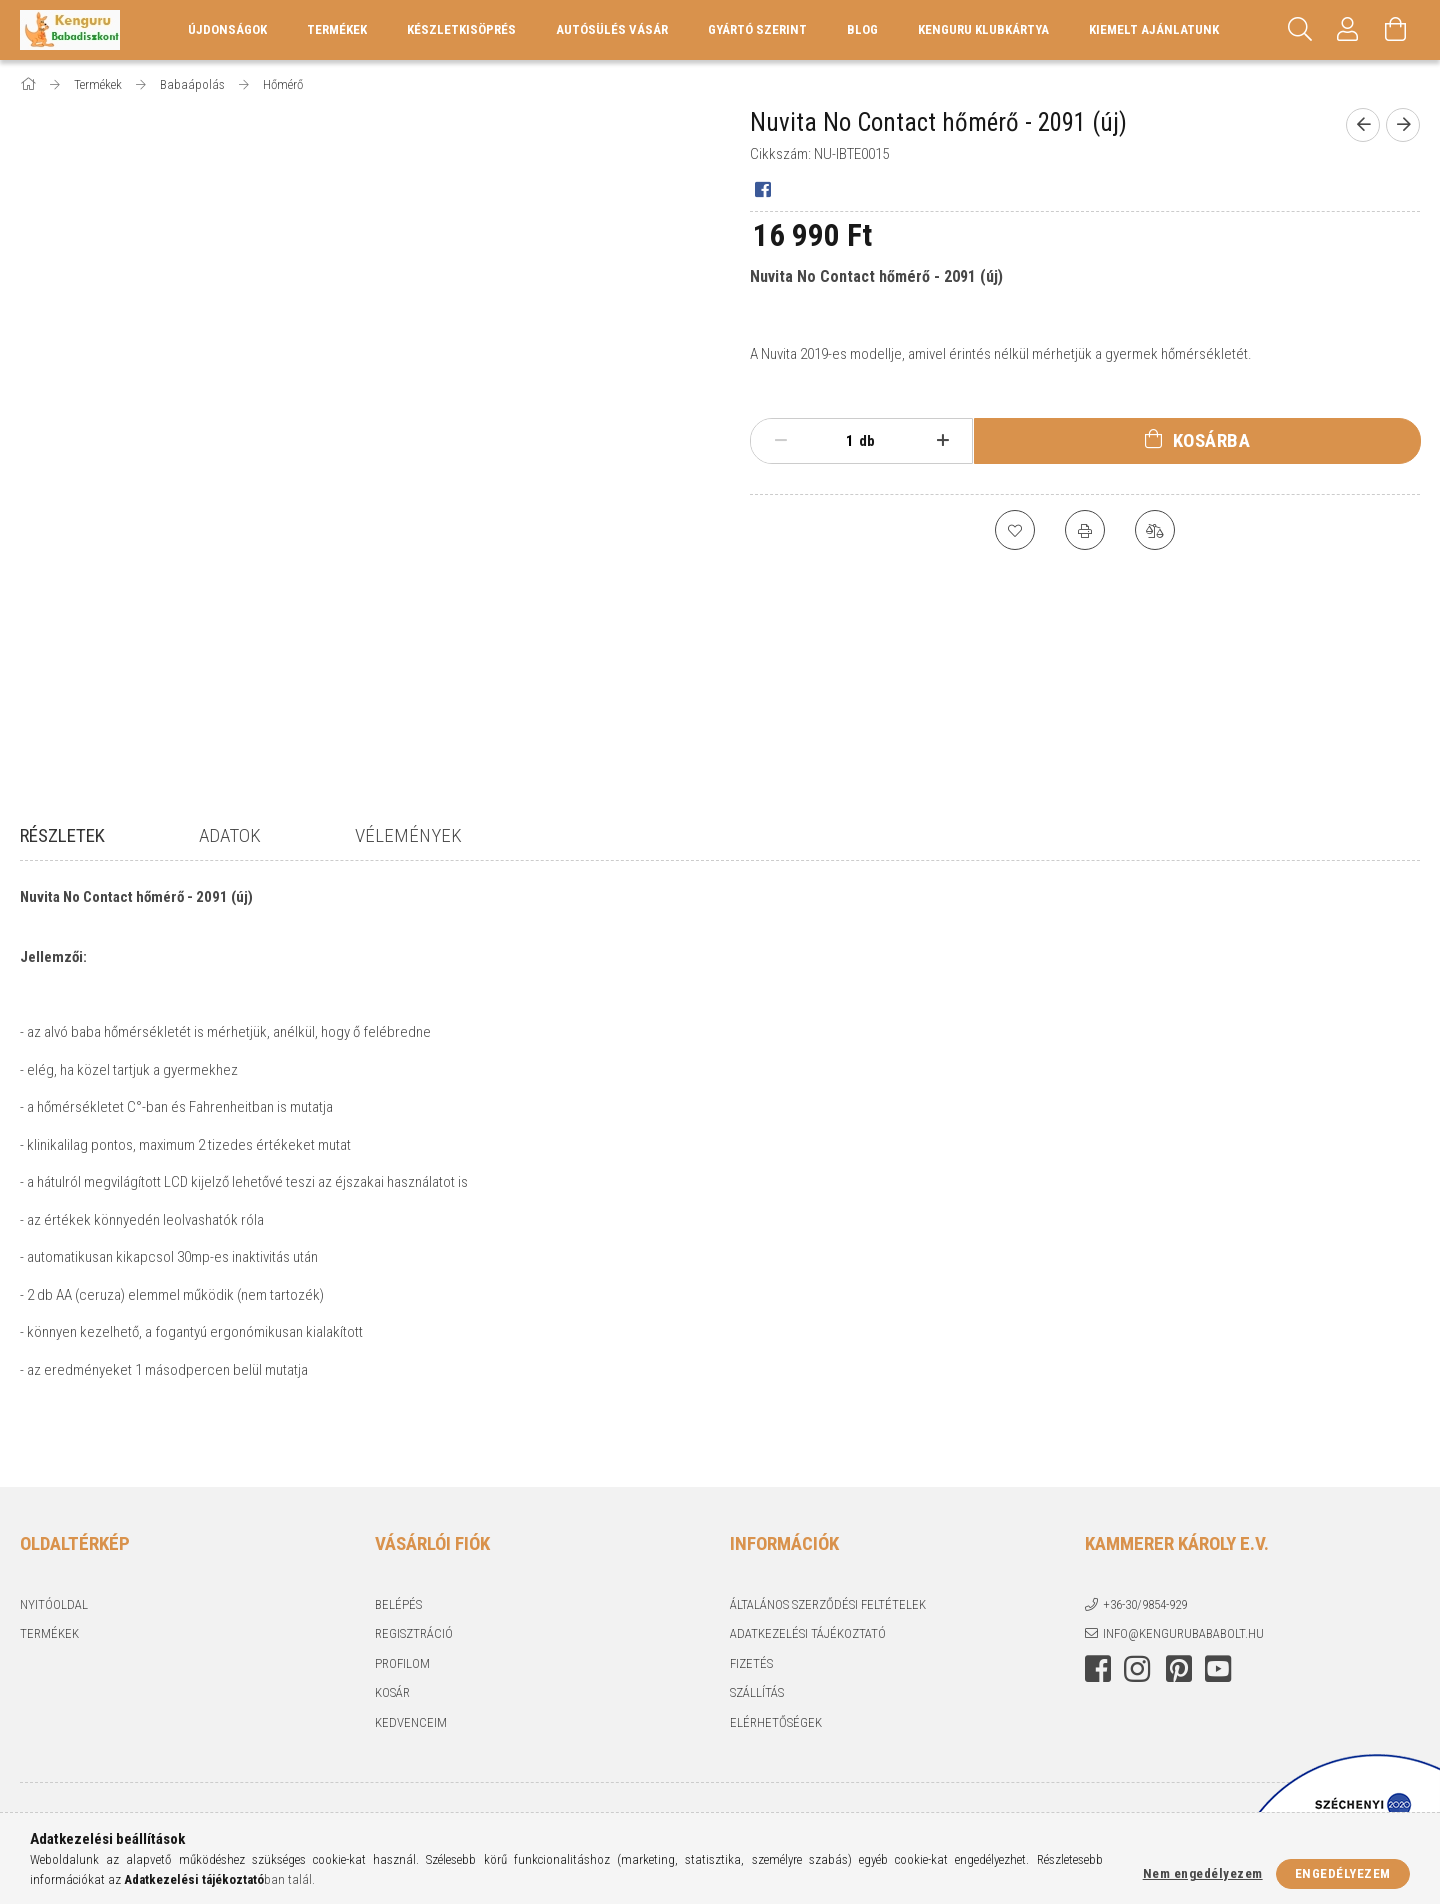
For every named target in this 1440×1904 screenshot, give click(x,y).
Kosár (392, 1679)
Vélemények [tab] (408, 835)
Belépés (398, 1590)
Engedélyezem (1343, 1873)
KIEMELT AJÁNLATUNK (1154, 29)
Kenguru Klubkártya (983, 29)
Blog (862, 29)
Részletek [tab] (62, 835)
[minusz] (780, 441)
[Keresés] (1300, 30)
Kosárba (1212, 440)
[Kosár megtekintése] (1396, 30)
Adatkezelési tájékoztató (808, 1620)
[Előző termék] (1363, 125)
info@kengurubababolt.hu (1183, 1620)
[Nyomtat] (1085, 530)
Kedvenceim (411, 1708)
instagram (1137, 1655)
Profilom (402, 1649)
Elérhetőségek (776, 1708)
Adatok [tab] (230, 835)
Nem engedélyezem (1203, 1873)
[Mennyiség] (839, 441)
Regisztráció (414, 1620)
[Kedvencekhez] (1015, 530)
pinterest (1179, 1655)
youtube (1218, 1655)
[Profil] (1348, 30)
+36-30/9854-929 (1145, 1590)
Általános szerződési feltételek (828, 1590)
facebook (1098, 1655)
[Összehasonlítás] (1155, 530)
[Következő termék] (1403, 125)
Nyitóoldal (54, 1590)
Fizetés (751, 1649)
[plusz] (943, 441)
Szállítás (757, 1679)
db (867, 441)
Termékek (49, 1620)
